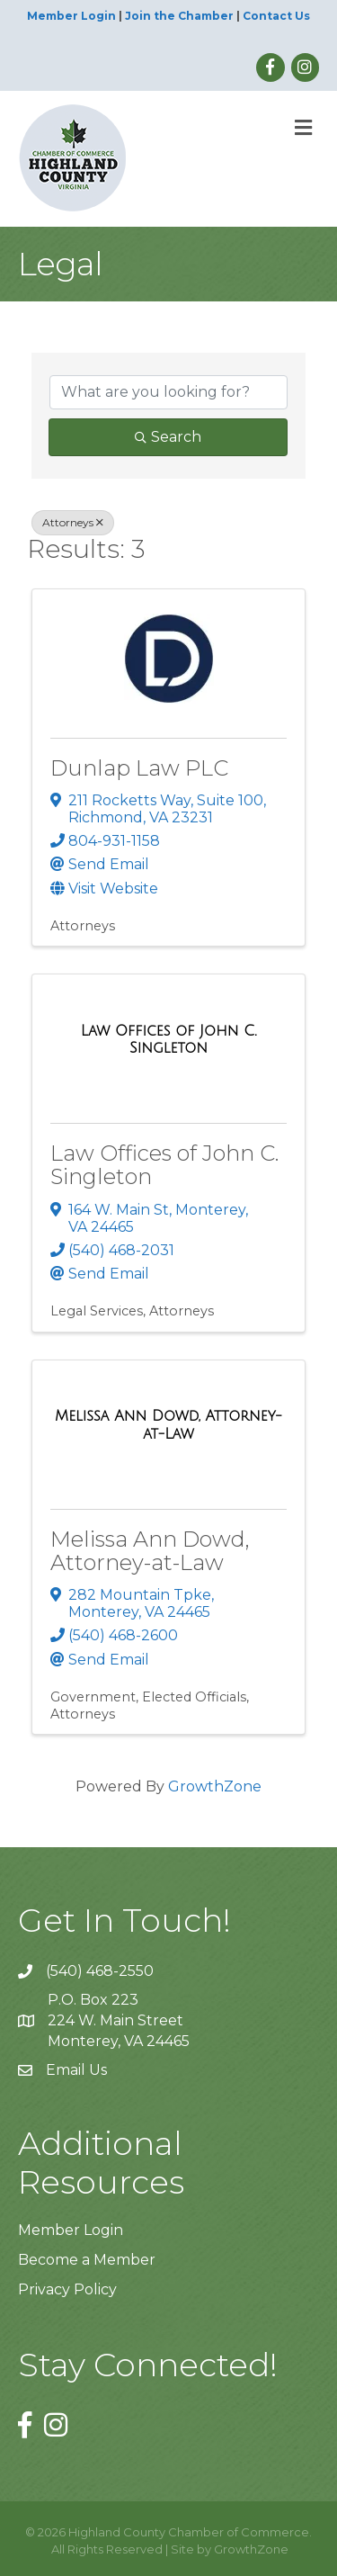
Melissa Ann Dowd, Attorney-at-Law (150, 1550)
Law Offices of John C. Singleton (164, 1164)
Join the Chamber (179, 15)
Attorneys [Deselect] (72, 522)
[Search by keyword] (168, 392)
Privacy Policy (67, 2289)
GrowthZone (215, 1786)
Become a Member (86, 2259)
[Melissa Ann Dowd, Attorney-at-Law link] (168, 1424)
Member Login (71, 15)
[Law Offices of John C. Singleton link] (168, 1039)
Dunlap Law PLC (139, 768)
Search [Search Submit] (168, 436)
